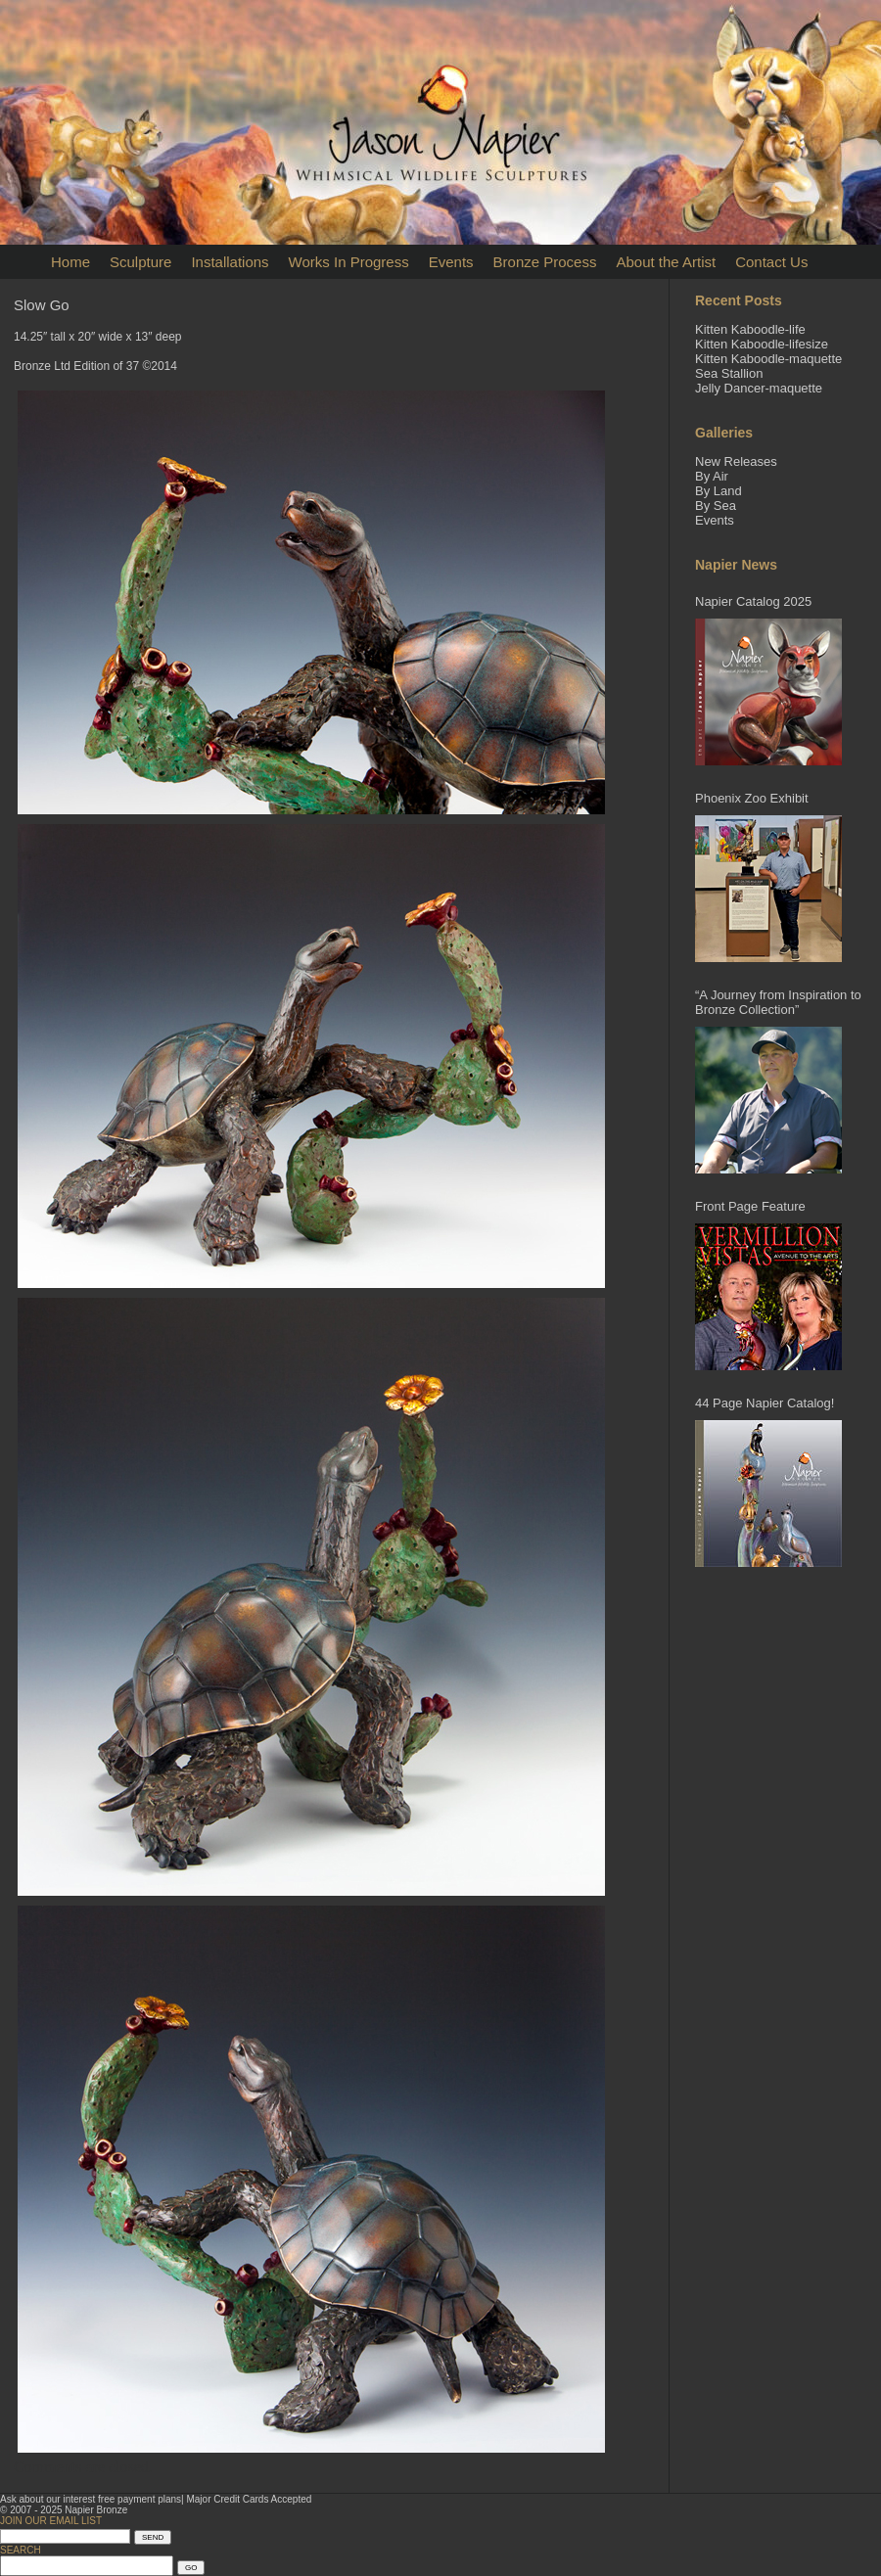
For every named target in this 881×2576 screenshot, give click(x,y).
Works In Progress (349, 261)
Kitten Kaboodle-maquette (768, 358)
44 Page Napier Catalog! (764, 1403)
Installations (229, 261)
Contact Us (771, 261)
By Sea (715, 505)
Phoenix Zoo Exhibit (752, 798)
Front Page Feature (750, 1206)
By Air (711, 476)
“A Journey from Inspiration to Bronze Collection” (778, 1002)
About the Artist (666, 261)
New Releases (736, 461)
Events (451, 261)
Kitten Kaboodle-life (750, 329)
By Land (718, 490)
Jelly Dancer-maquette (758, 388)
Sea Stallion (729, 373)
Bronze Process (545, 261)
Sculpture (140, 261)
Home (70, 261)
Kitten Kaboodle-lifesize (761, 344)
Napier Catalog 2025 (753, 601)
